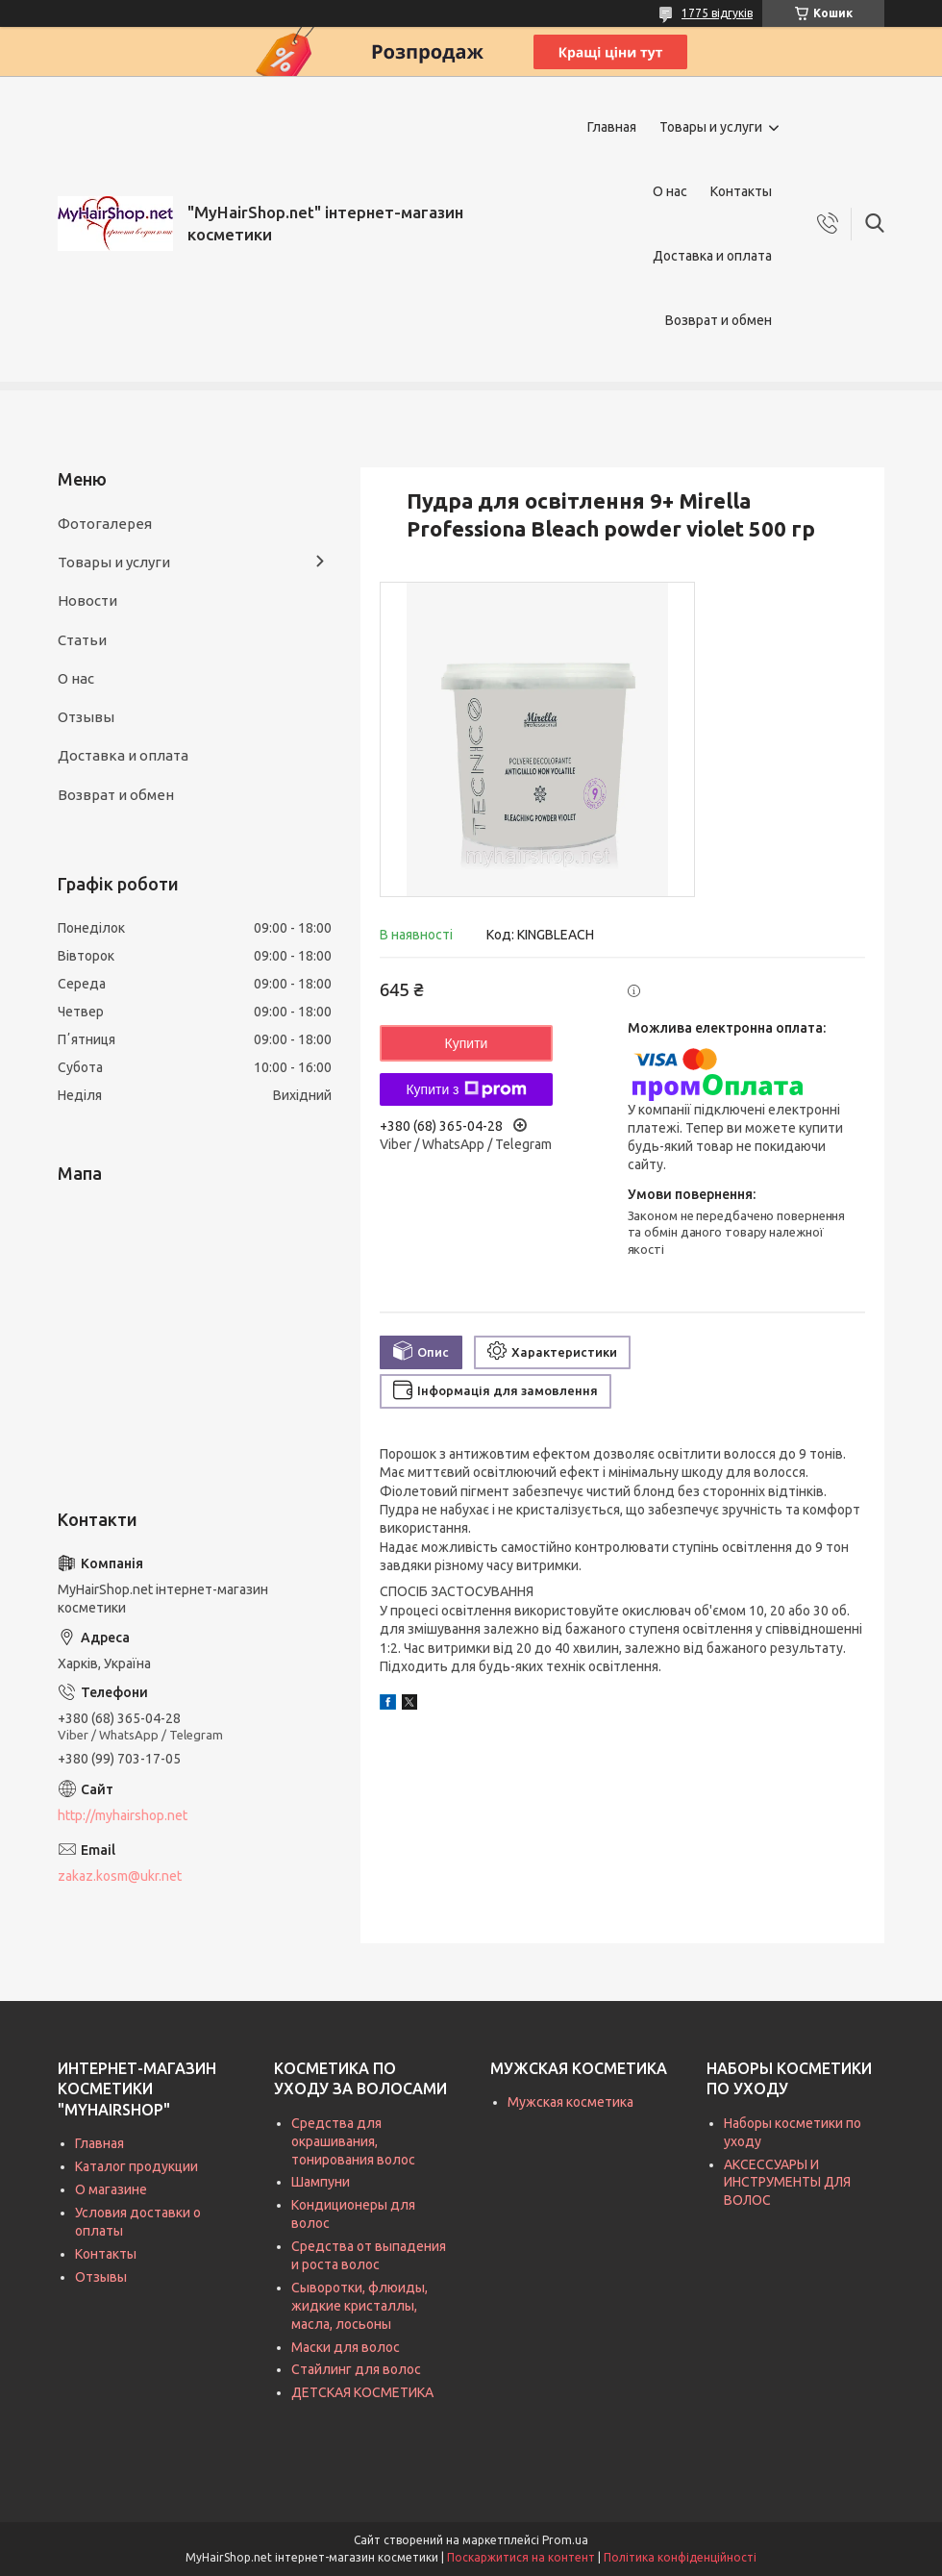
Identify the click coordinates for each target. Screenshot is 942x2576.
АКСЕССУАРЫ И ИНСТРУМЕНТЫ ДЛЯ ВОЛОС (787, 2183)
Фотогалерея (105, 523)
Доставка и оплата (712, 255)
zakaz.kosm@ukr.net (120, 1876)
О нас (670, 191)
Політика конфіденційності (680, 2557)
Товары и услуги (710, 127)
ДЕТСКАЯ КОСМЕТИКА (362, 2392)
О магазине (111, 2189)
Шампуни (320, 2181)
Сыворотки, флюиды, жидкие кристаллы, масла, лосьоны (359, 2306)
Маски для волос (345, 2347)
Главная (611, 127)
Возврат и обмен (718, 320)
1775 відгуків (717, 13)
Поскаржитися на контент (521, 2557)
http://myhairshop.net (122, 1815)
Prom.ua (565, 2540)
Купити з (466, 1089)
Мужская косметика (570, 2102)
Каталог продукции (136, 2166)
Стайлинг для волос (356, 2369)
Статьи (82, 640)
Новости (87, 600)
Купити (466, 1043)
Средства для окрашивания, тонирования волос (353, 2141)
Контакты (741, 191)
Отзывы (86, 717)
